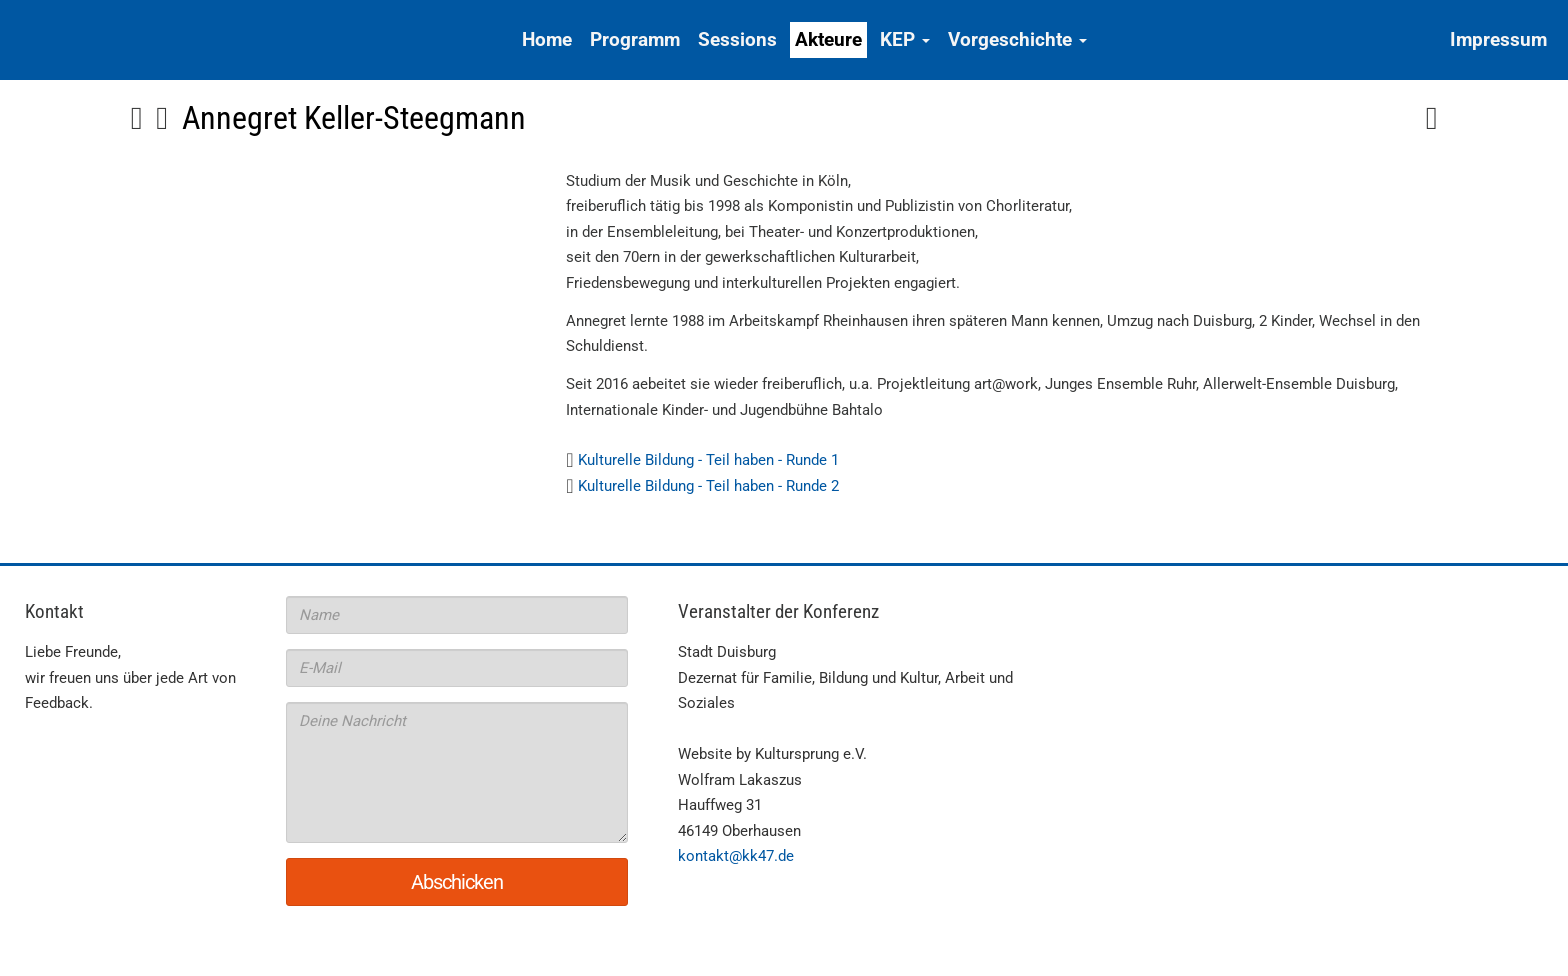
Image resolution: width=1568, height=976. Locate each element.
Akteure (828, 39)
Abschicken (457, 882)
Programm (635, 39)
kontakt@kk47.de (736, 856)
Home (547, 39)
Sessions (737, 39)
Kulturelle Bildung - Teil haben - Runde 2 (708, 486)
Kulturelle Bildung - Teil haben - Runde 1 (708, 460)
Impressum (1498, 39)
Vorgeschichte (1017, 39)
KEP (905, 39)
